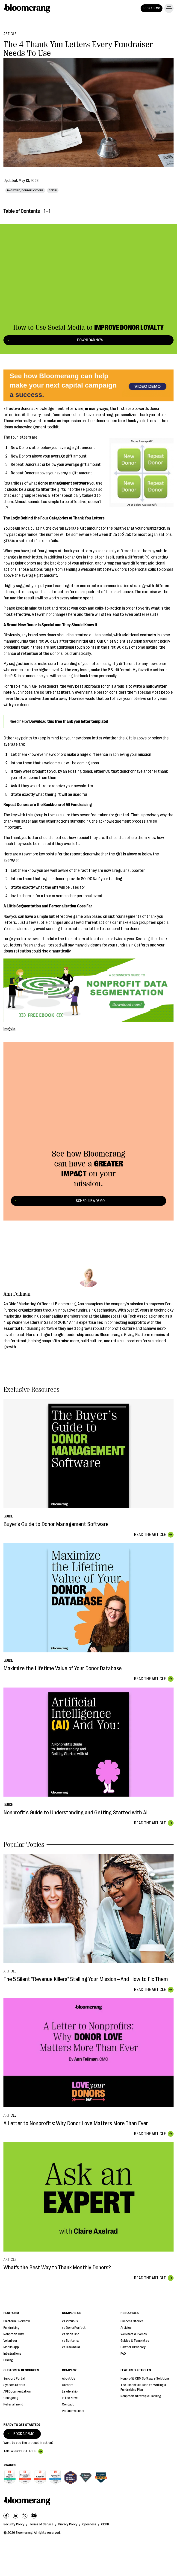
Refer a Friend (13, 2404)
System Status (14, 2385)
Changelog (10, 2398)
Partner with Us (73, 2411)
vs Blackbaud (71, 2347)
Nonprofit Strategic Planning (141, 2396)
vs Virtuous (70, 2321)
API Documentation (17, 2391)
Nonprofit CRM (13, 2334)
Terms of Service (41, 2524)
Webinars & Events (134, 2334)
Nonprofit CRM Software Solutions (145, 2379)
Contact (68, 2404)
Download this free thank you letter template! (68, 721)
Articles (126, 2328)
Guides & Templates (135, 2341)
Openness (89, 2524)
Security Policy (13, 2524)
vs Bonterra (70, 2341)
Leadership (70, 2391)
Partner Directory (133, 2347)
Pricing (8, 2360)
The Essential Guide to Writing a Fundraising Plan (143, 2387)
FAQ (123, 2354)
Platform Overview (16, 2321)
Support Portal (14, 2379)
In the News (70, 2398)
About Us (68, 2379)
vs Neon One (70, 2334)
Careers (67, 2385)
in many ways (96, 408)
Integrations (12, 2354)
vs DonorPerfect (74, 2328)
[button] (168, 8)
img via (9, 1029)
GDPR (105, 2524)
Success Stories (132, 2321)
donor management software (63, 483)
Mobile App (11, 2347)
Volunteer (10, 2341)
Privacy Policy (67, 2524)
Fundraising (11, 2328)
